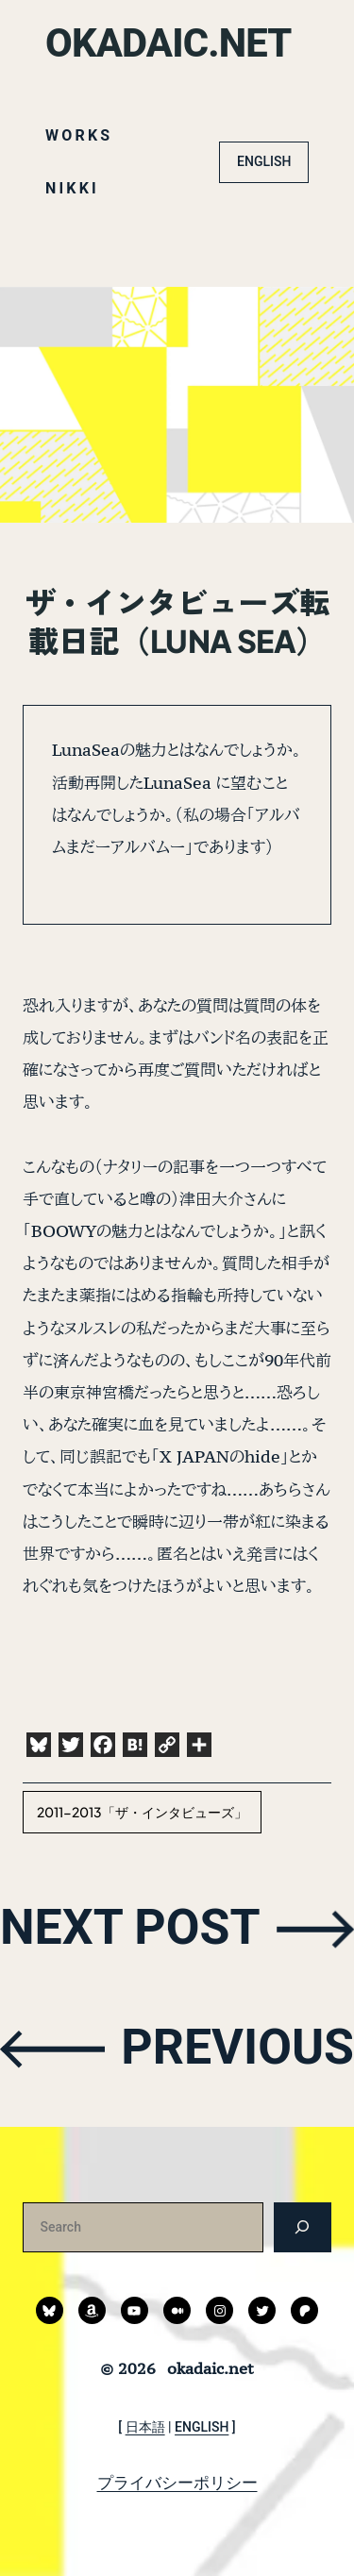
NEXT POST (130, 1927)
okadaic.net (168, 43)
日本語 (145, 2426)
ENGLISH (264, 161)
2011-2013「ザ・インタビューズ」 (142, 1811)
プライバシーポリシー (177, 2482)
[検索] (302, 2227)
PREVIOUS (237, 2047)
